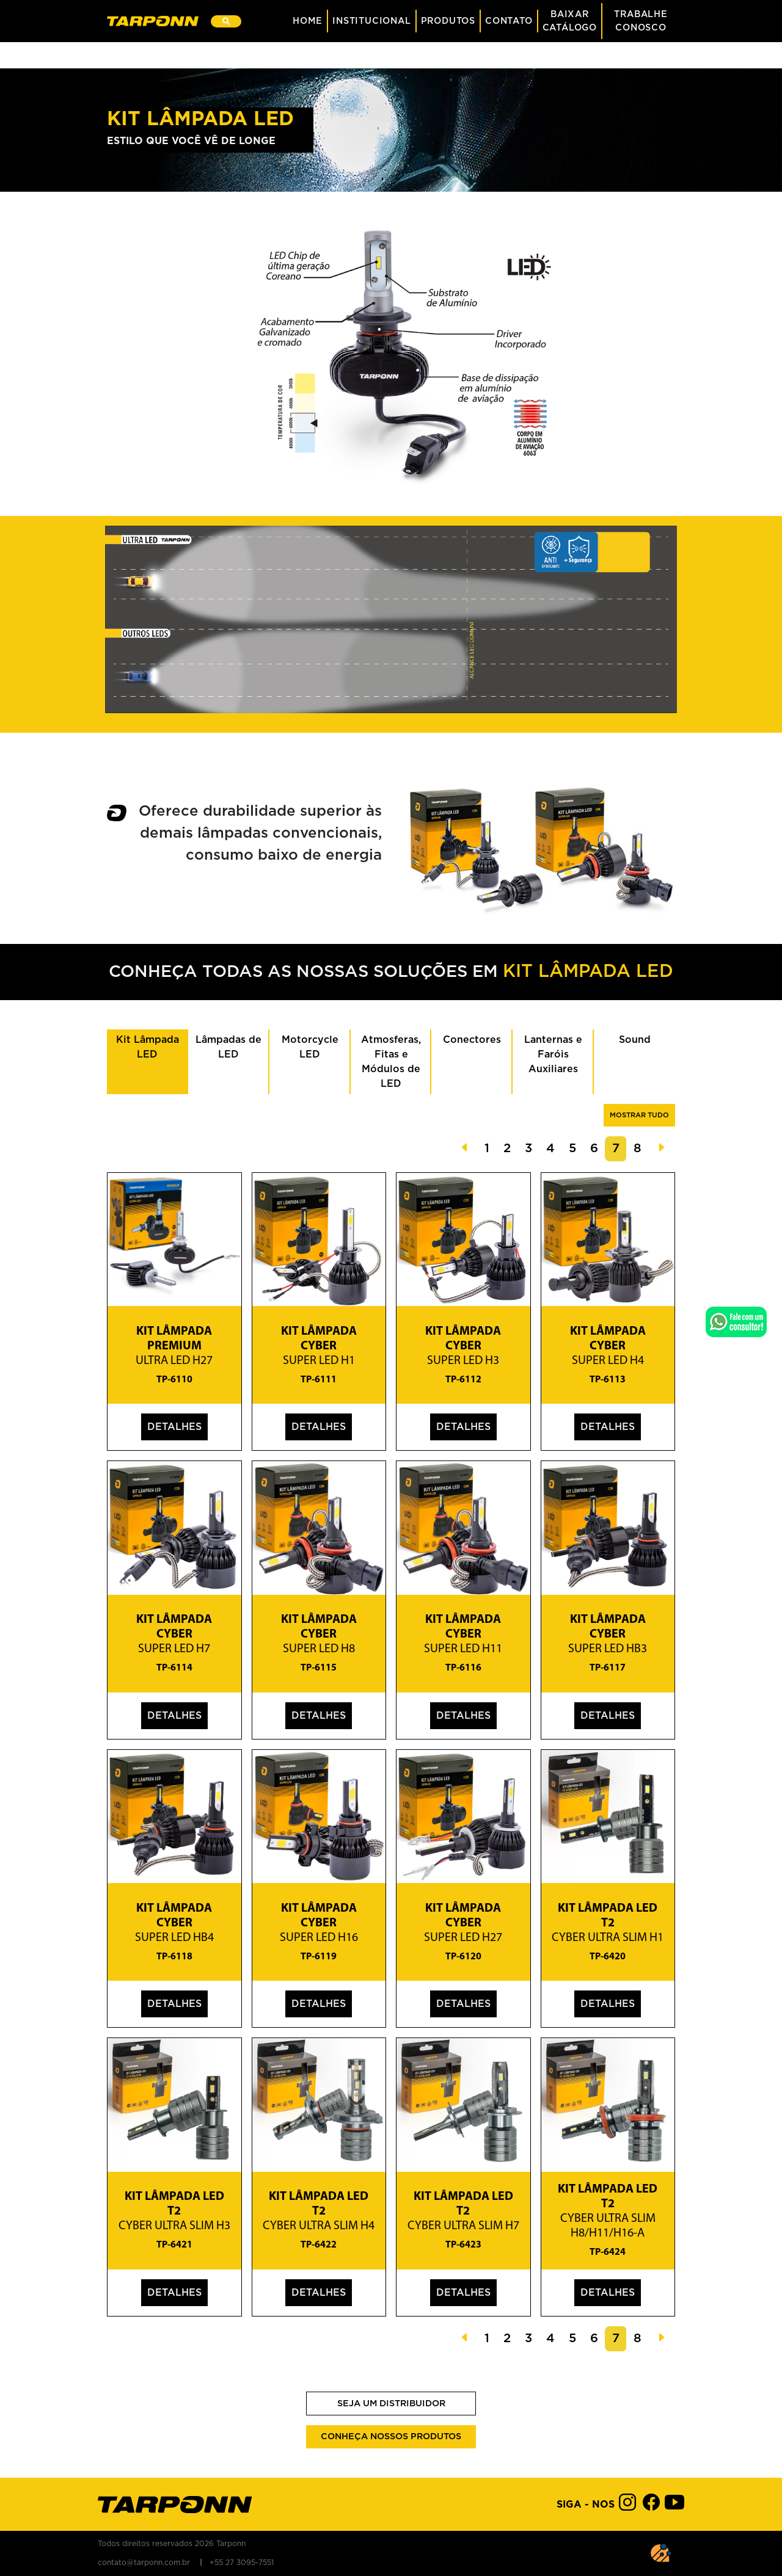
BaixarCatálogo (570, 21)
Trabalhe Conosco (640, 21)
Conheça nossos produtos (391, 2436)
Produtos (448, 21)
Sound (635, 1040)
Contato (509, 21)
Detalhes (174, 1427)
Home (308, 21)
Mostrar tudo (639, 1115)
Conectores (472, 1040)
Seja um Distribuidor (391, 2403)
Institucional (371, 21)
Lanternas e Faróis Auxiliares (553, 1054)
